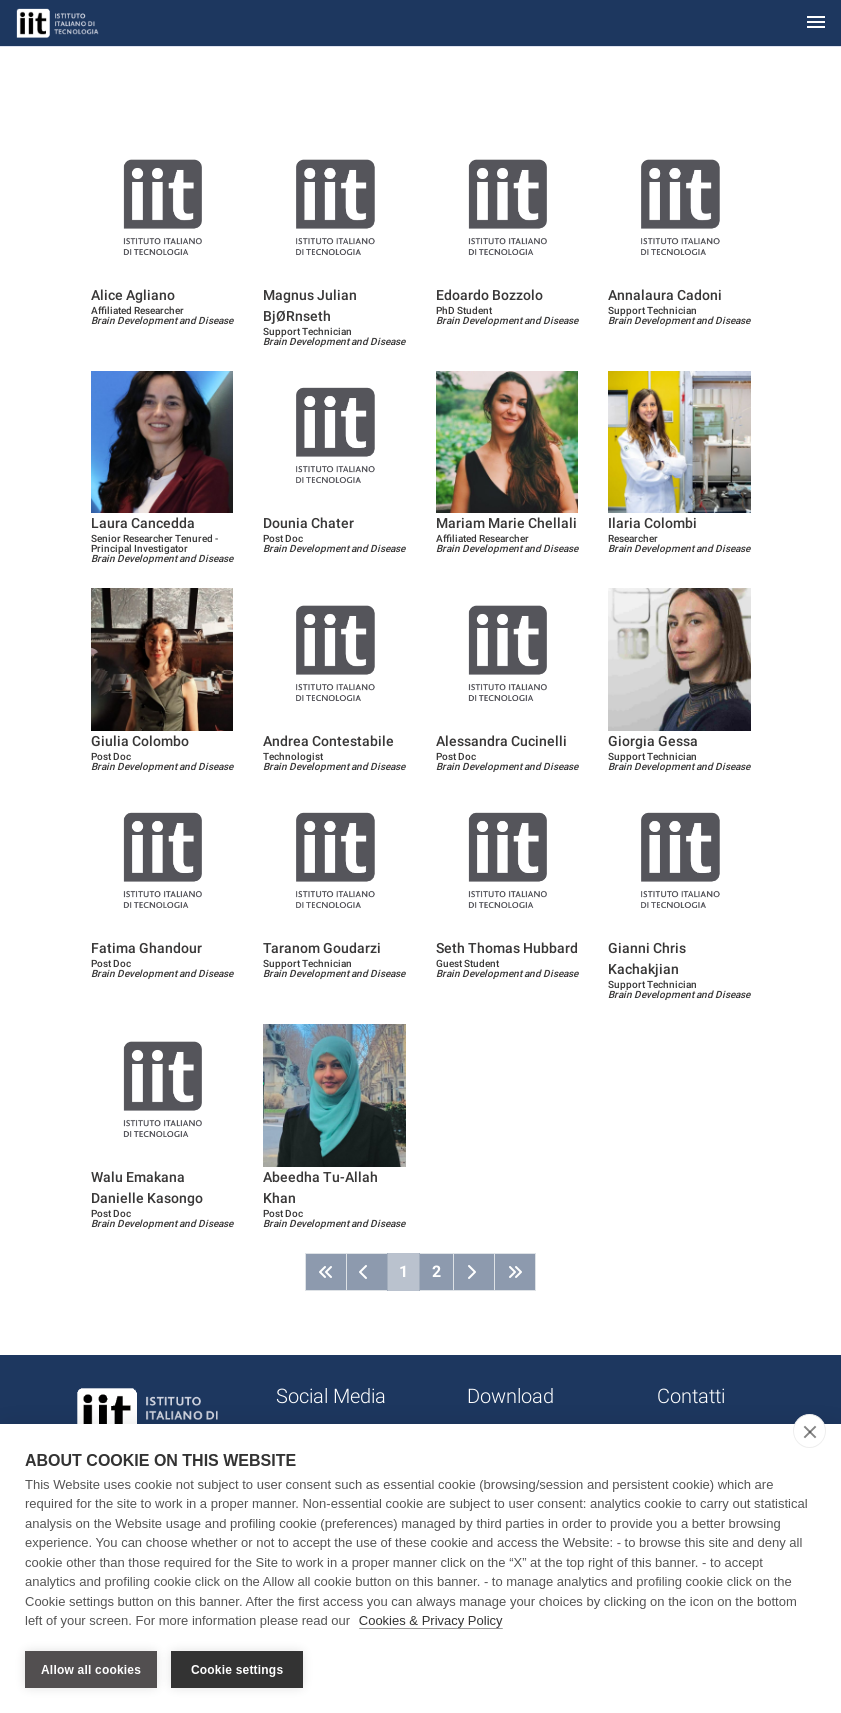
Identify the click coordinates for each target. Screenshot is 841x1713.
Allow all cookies (91, 1670)
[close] (809, 1431)
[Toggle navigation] (816, 23)
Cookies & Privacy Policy (431, 1621)
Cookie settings (237, 1670)
